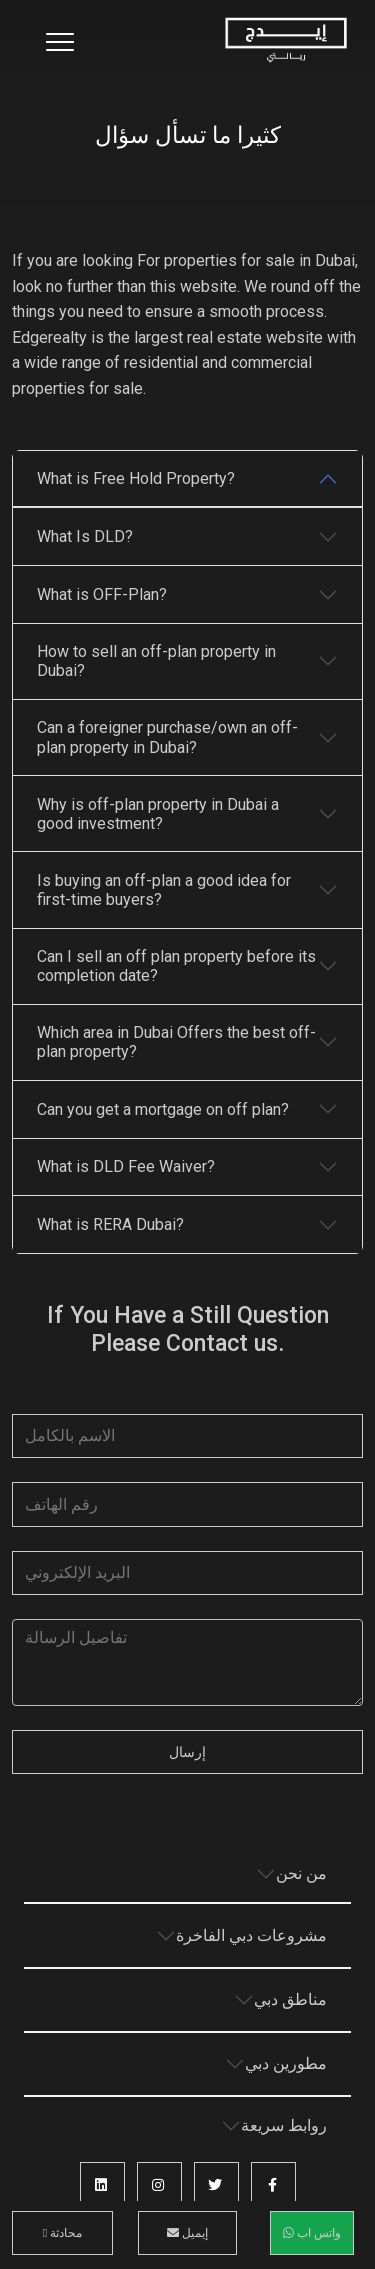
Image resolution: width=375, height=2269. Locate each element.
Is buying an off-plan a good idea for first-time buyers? (164, 890)
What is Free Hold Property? (136, 478)
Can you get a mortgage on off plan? (163, 1109)
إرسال (187, 1752)
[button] (273, 2184)
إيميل (187, 2233)
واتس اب (312, 2233)
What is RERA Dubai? (110, 1224)
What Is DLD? (85, 536)
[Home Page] (285, 41)
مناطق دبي (290, 1999)
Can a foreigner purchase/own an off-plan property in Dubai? (167, 737)
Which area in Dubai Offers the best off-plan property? (176, 1042)
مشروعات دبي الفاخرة (251, 1935)
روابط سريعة (284, 2125)
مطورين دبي (286, 2063)
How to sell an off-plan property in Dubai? (156, 661)
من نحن (301, 1873)
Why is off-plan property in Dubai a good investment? (158, 814)
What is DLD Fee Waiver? (126, 1166)
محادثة (62, 2233)
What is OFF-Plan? (102, 594)
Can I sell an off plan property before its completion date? (176, 966)
